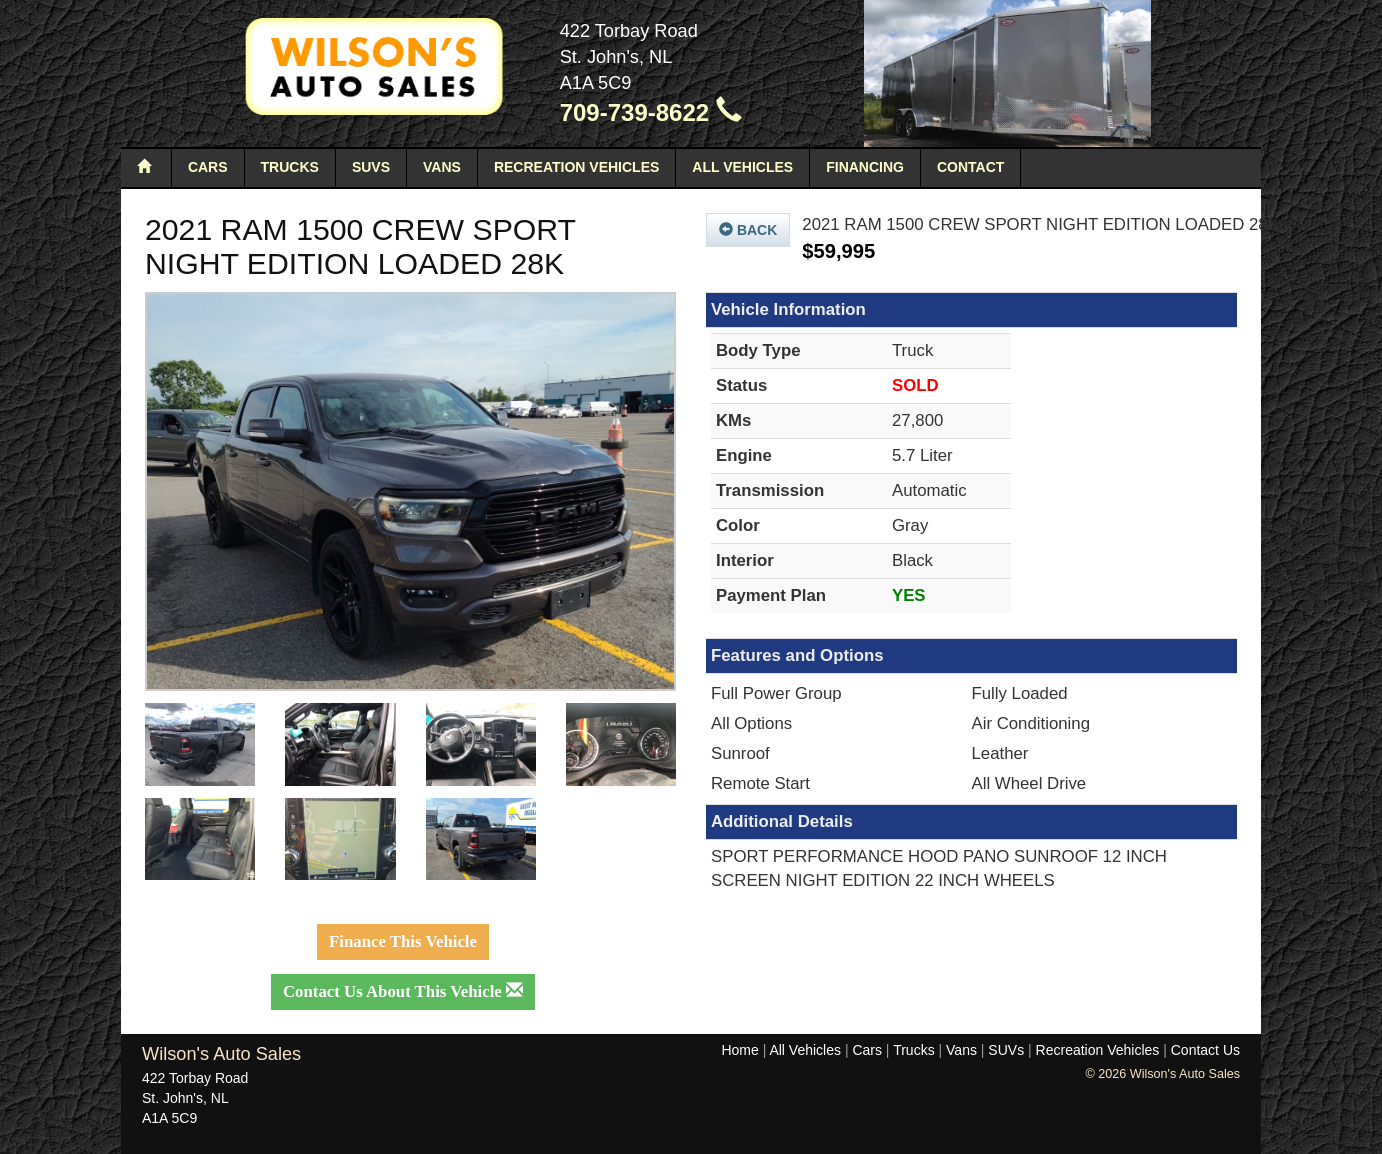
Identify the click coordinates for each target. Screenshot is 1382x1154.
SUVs (371, 167)
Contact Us (1205, 1050)
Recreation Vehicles (576, 167)
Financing (865, 167)
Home (739, 1050)
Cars (208, 167)
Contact (970, 167)
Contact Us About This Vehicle (403, 991)
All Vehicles (742, 167)
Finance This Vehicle (403, 941)
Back (748, 230)
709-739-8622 (651, 112)
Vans (442, 167)
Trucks (290, 167)
